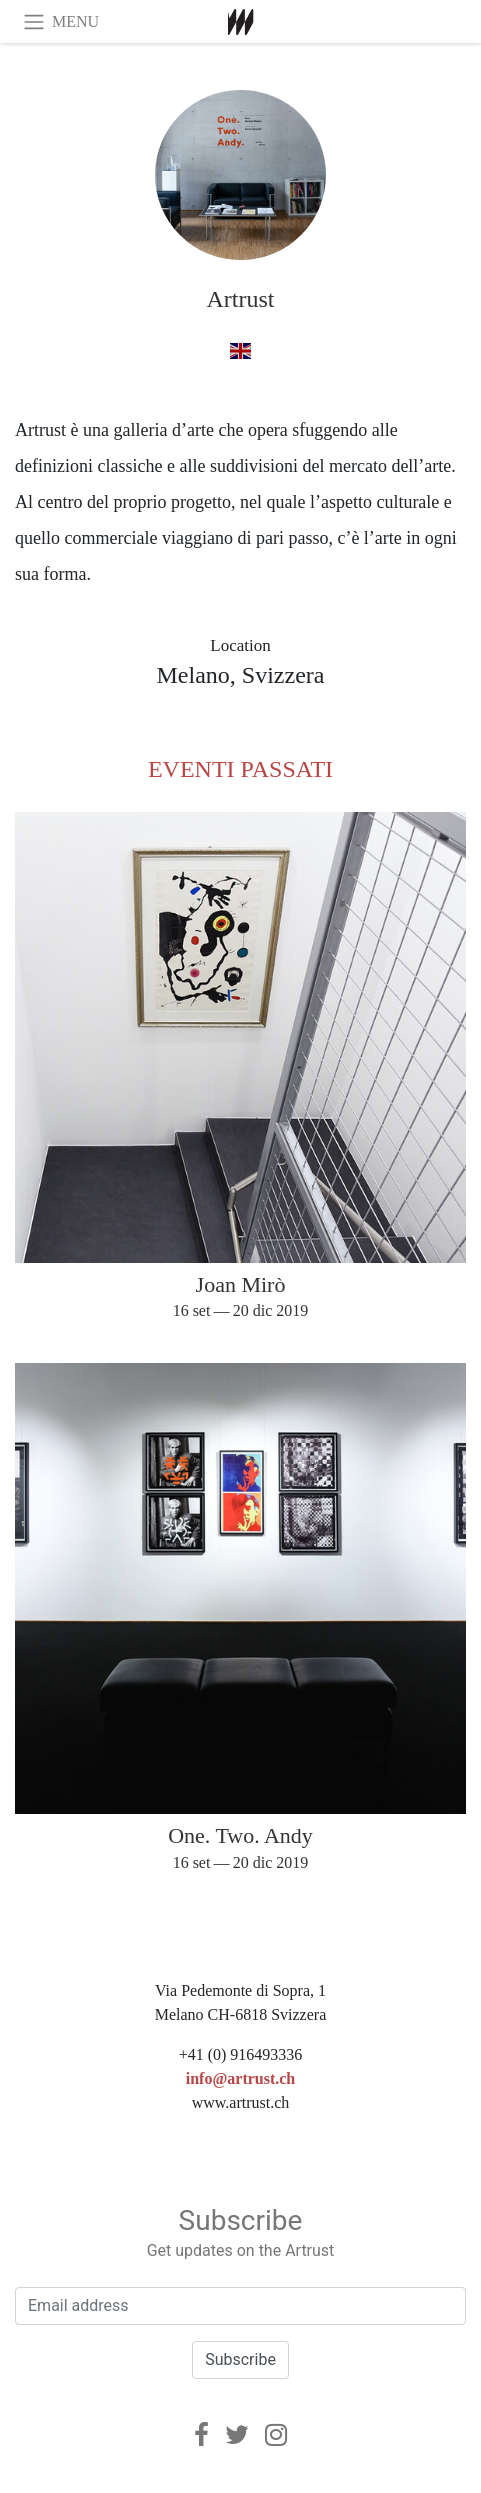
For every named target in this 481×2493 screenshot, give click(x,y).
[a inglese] (240, 351)
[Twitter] (237, 2435)
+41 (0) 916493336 (241, 2054)
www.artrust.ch (241, 2102)
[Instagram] (276, 2435)
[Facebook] (201, 2435)
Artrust (241, 299)
